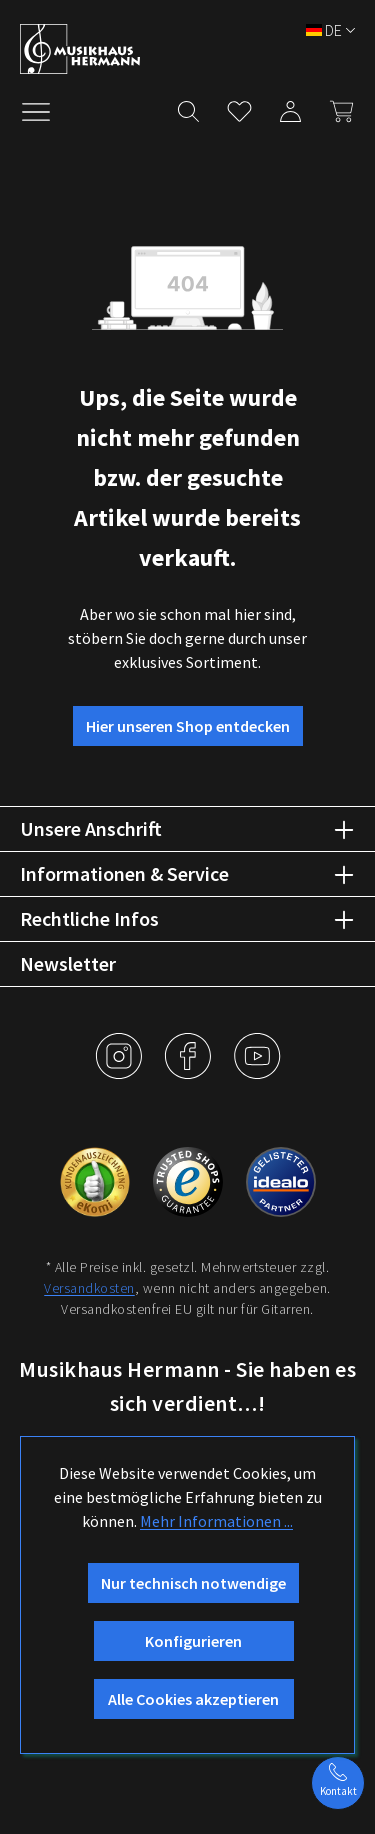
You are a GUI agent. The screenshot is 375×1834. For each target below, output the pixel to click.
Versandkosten (89, 1288)
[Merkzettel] (239, 107)
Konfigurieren (193, 1641)
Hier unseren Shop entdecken (188, 726)
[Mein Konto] (290, 107)
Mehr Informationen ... (216, 1521)
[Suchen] (188, 107)
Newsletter (68, 963)
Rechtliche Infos (89, 918)
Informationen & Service (124, 873)
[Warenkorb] (335, 107)
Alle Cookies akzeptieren (193, 1699)
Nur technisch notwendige (193, 1583)
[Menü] (46, 110)
